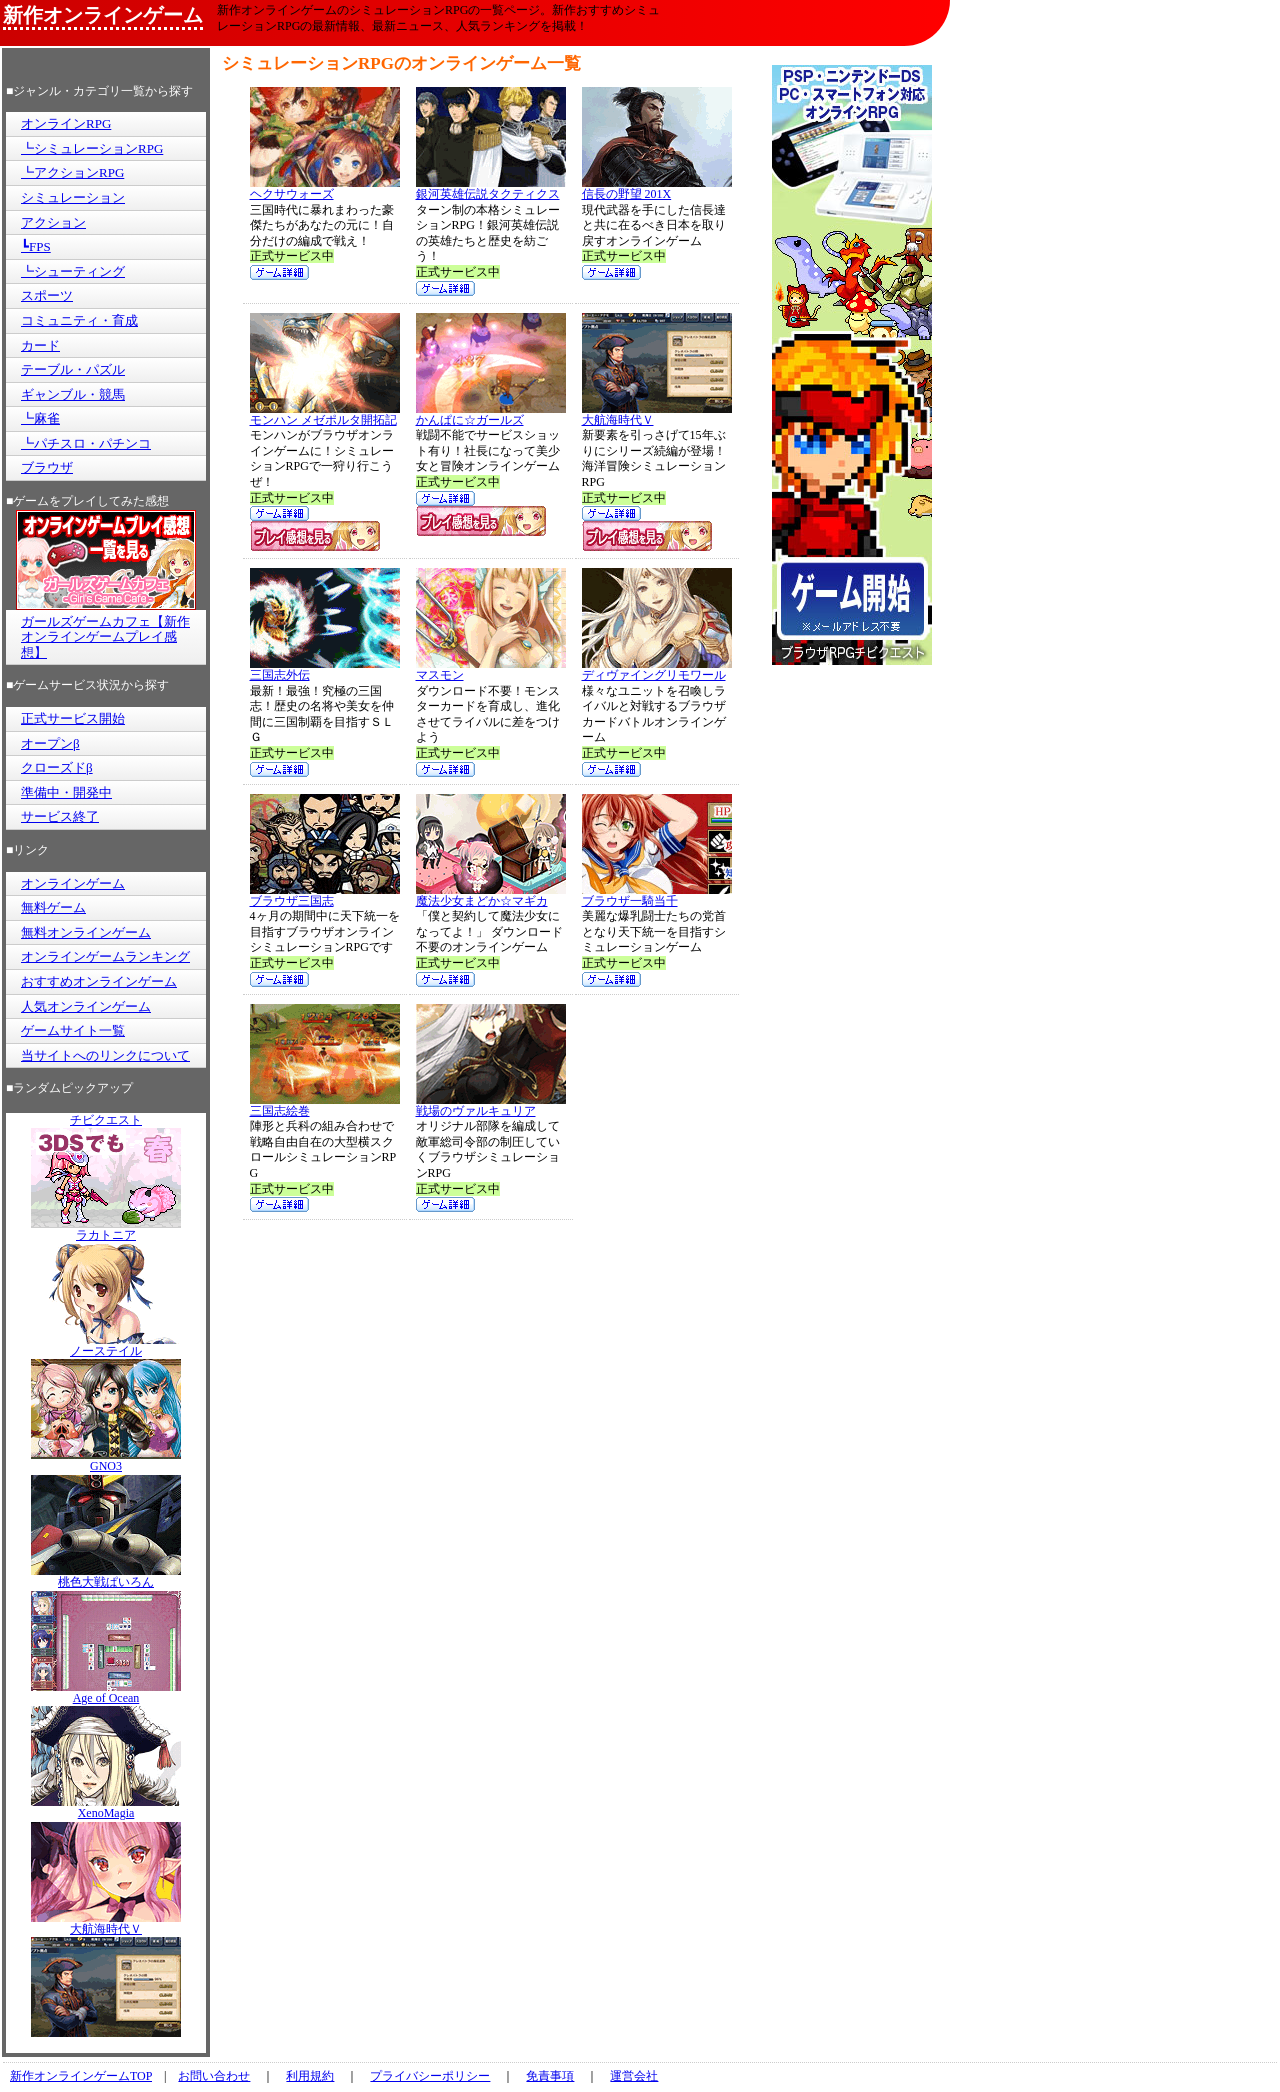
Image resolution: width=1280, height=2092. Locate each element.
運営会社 (634, 2076)
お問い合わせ (214, 2076)
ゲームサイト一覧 (73, 1030)
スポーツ (47, 295)
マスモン (491, 669)
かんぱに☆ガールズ (491, 414)
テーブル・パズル (73, 369)
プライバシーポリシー (430, 2076)
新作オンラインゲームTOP (81, 2076)
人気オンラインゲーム (86, 1006)
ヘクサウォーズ (325, 188)
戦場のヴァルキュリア (491, 1105)
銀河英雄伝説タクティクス (491, 188)
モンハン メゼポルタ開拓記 (325, 414)
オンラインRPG (66, 123)
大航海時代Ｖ (657, 414)
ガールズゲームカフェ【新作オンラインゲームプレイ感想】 (105, 637)
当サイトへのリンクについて (105, 1055)
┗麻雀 (40, 418)
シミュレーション (73, 197)
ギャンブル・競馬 (73, 394)
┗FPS (36, 246)
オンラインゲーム (73, 883)
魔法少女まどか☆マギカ (491, 895)
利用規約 (310, 2076)
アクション (53, 222)
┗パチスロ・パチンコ (86, 443)
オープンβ (50, 743)
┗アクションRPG (72, 172)
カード (40, 345)
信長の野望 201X (657, 188)
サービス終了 (60, 816)
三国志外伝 (325, 669)
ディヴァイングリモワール (657, 669)
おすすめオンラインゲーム (99, 981)
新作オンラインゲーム (103, 15)
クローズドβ (57, 767)
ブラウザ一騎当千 (657, 895)
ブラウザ (47, 467)
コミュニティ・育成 (79, 320)
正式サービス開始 (73, 718)
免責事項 (550, 2076)
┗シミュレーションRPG (92, 148)
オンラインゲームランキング (105, 956)
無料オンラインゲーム (86, 932)
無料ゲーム (53, 907)
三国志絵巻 (325, 1105)
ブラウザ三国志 (325, 895)
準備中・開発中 (66, 792)
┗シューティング (73, 271)
